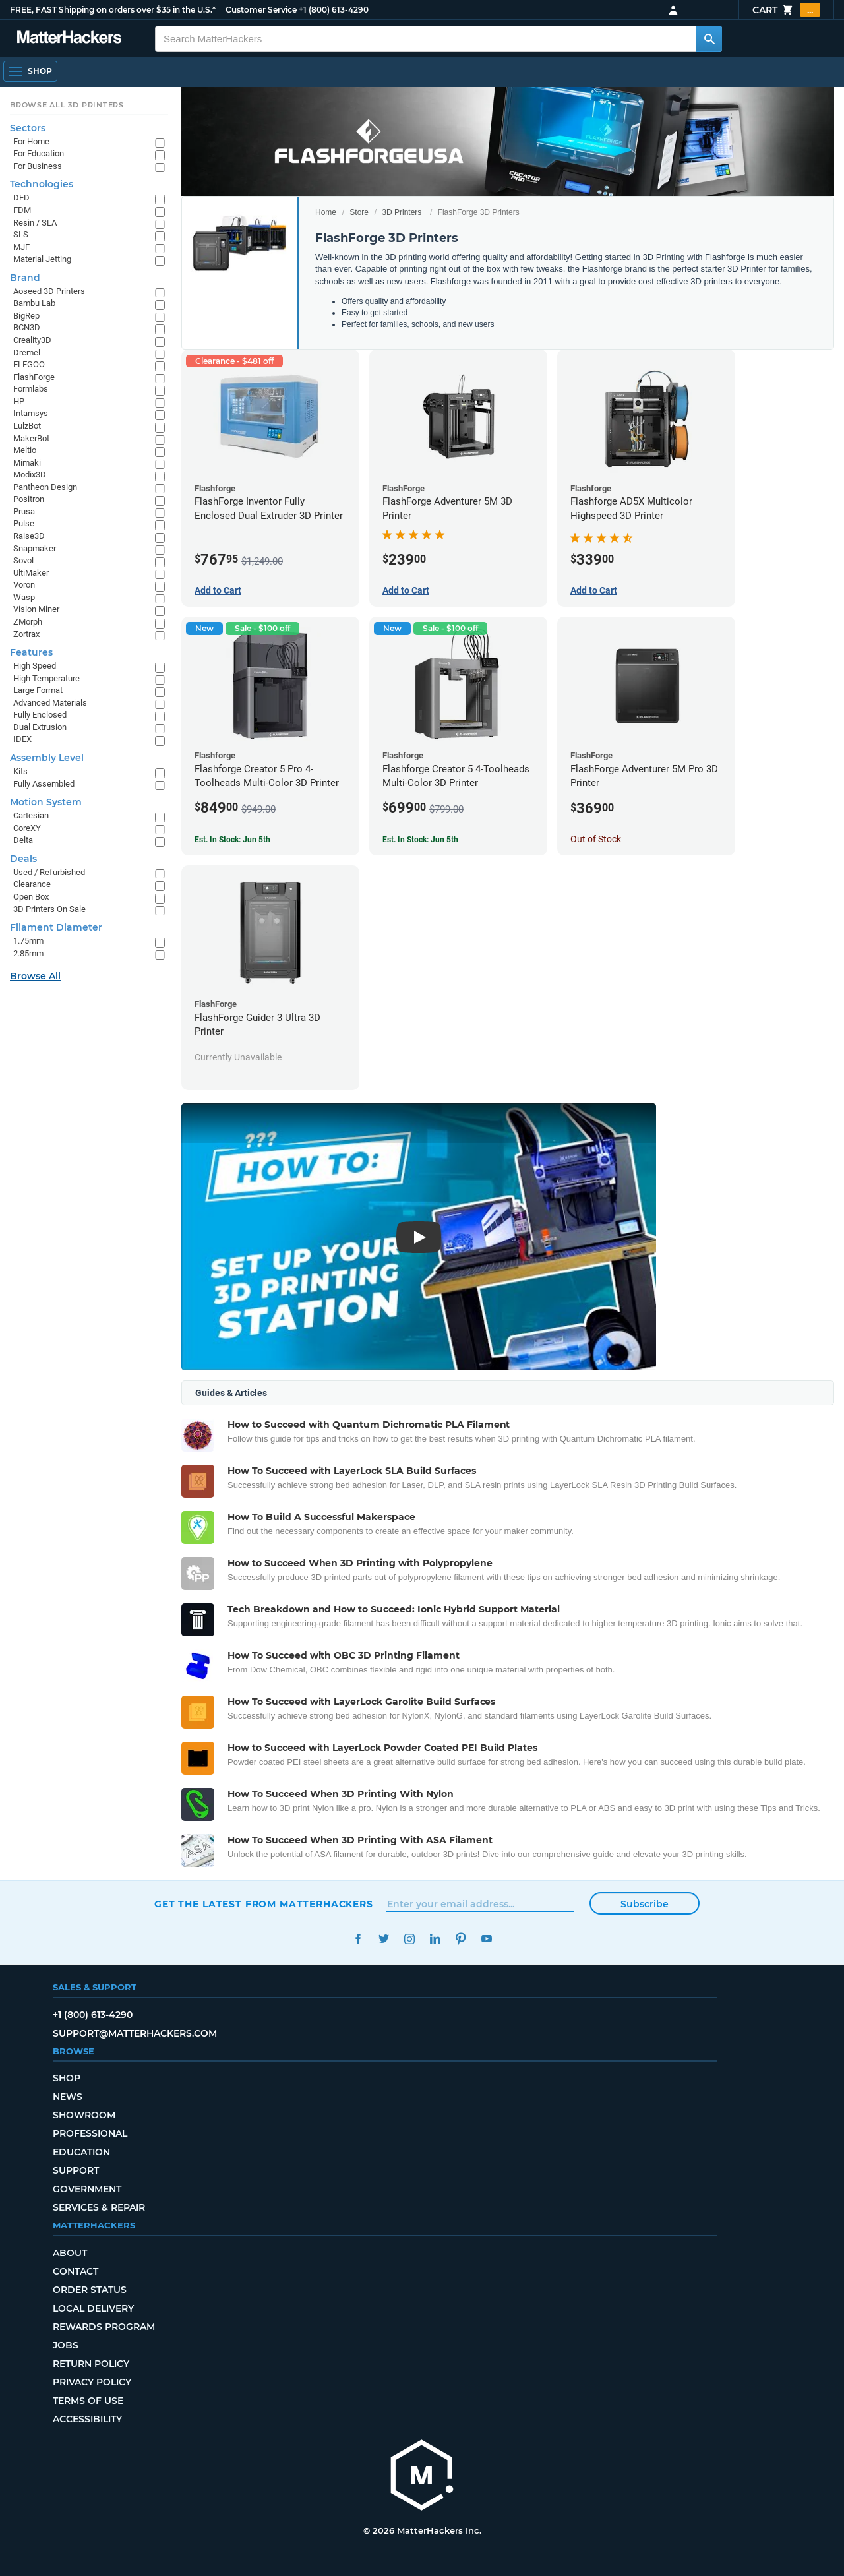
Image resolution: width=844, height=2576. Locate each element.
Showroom (84, 2115)
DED (21, 197)
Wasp (24, 597)
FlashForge (34, 377)
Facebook (357, 1938)
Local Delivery (93, 2308)
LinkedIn (434, 1938)
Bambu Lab (34, 303)
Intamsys (30, 413)
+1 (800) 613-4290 (334, 10)
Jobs (65, 2345)
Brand (25, 278)
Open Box (31, 897)
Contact (75, 2271)
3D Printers (401, 212)
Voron (24, 585)
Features (31, 652)
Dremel (26, 352)
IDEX (22, 739)
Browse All (35, 976)
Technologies (41, 184)
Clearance (32, 884)
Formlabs (30, 389)
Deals (23, 859)
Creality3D (32, 340)
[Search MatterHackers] (709, 39)
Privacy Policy (92, 2382)
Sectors (27, 128)
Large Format (38, 690)
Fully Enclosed (40, 715)
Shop (66, 2078)
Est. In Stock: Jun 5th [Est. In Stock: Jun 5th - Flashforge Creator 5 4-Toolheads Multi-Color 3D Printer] (420, 839)
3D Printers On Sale (49, 909)
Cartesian (31, 815)
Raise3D (29, 536)
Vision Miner (36, 609)
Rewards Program (104, 2327)
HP (18, 401)
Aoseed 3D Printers (49, 291)
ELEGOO (29, 364)
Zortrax (26, 634)
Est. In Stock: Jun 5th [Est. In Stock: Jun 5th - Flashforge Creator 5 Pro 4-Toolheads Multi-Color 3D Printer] (232, 839)
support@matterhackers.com (135, 2033)
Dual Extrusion (40, 727)
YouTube (486, 1938)
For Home (31, 141)
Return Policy (91, 2364)
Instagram (409, 1938)
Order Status (90, 2290)
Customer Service (261, 10)
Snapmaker (34, 548)
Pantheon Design (45, 487)
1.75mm (28, 941)
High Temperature (46, 678)
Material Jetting (42, 259)
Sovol (23, 560)
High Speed (34, 666)
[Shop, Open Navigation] (30, 71)
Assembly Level (47, 758)
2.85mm (28, 953)
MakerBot (31, 438)
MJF (21, 247)
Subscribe (644, 1904)
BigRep (26, 316)
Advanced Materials (50, 703)
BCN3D (26, 327)
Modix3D (29, 474)
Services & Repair (99, 2207)
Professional (90, 2133)
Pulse (23, 523)
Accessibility (87, 2419)
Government (87, 2189)
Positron (28, 499)
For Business (37, 166)
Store (359, 212)
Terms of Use (88, 2401)
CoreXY (27, 828)
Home (325, 212)
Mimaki (27, 463)
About (70, 2253)
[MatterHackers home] (69, 38)
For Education (38, 153)
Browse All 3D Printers (67, 104)
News (67, 2096)
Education (81, 2152)
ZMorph (27, 622)
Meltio (24, 450)
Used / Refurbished (49, 872)
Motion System (46, 802)
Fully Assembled (44, 784)
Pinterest (460, 1938)
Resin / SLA (35, 223)
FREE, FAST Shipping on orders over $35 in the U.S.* (113, 10)
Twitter (383, 1938)
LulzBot (27, 426)
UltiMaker (31, 573)
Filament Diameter (56, 927)
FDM (22, 210)
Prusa (24, 511)
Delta (23, 840)
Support (76, 2170)
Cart (786, 10)
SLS (20, 234)
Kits (20, 771)
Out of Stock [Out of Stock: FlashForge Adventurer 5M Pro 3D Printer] (595, 839)
